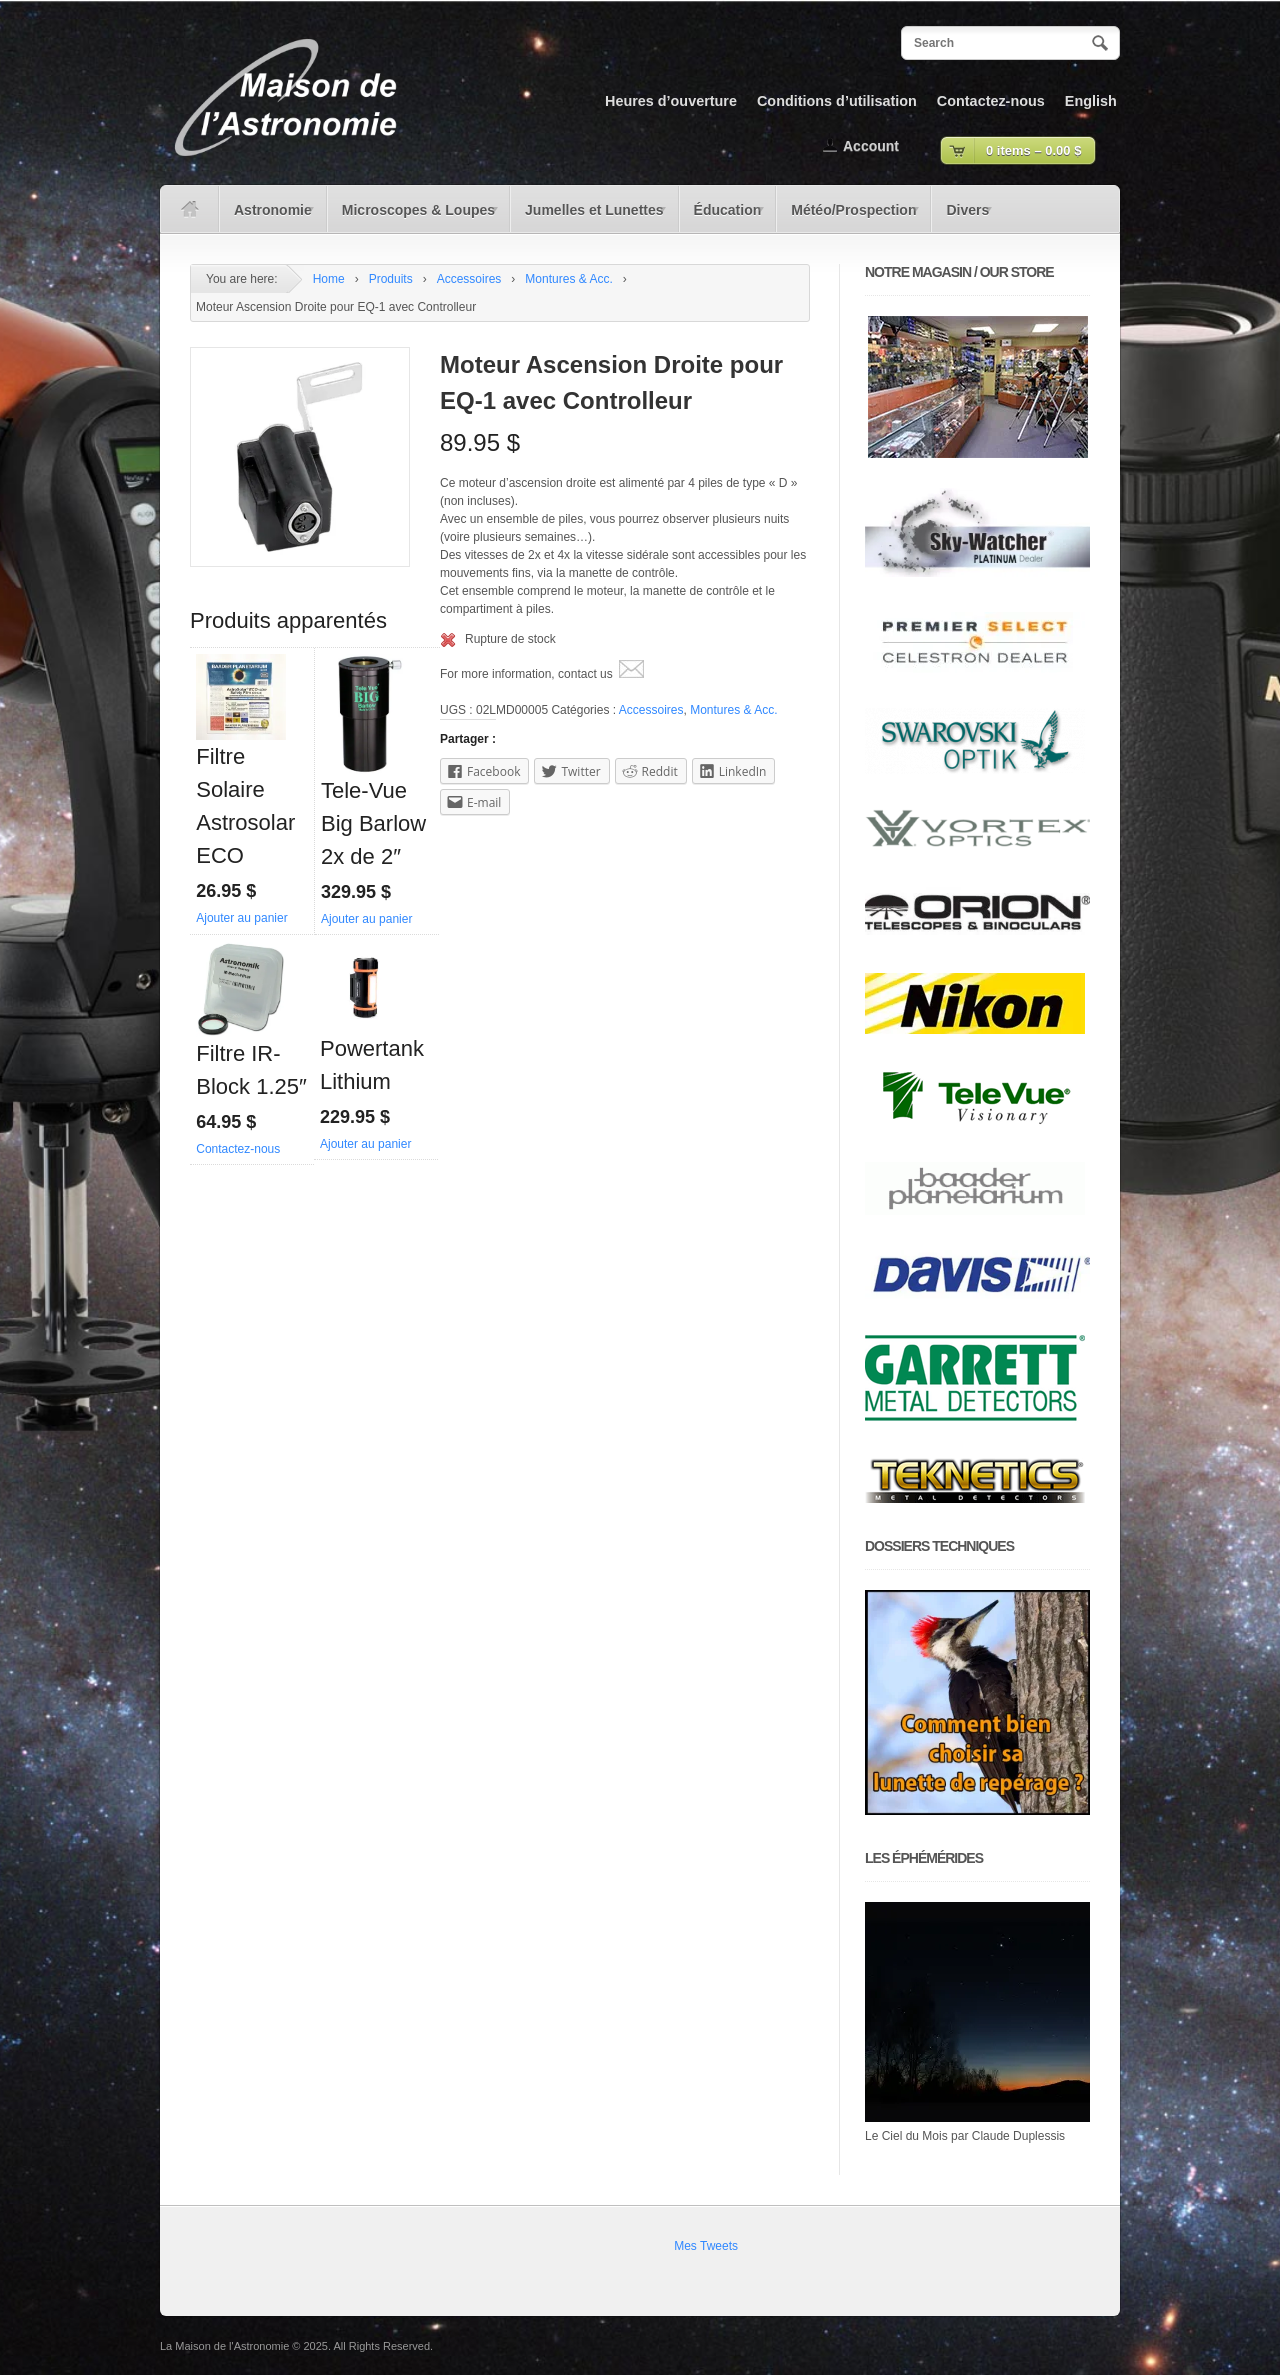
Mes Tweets (706, 2246)
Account (871, 146)
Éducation (723, 217)
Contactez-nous (991, 101)
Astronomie (268, 217)
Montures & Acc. (568, 279)
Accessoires (469, 279)
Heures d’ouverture (671, 101)
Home (329, 279)
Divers (962, 217)
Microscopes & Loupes (414, 217)
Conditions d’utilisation (837, 101)
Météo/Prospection (849, 217)
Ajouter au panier (241, 918)
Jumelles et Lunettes (589, 217)
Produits (391, 279)
